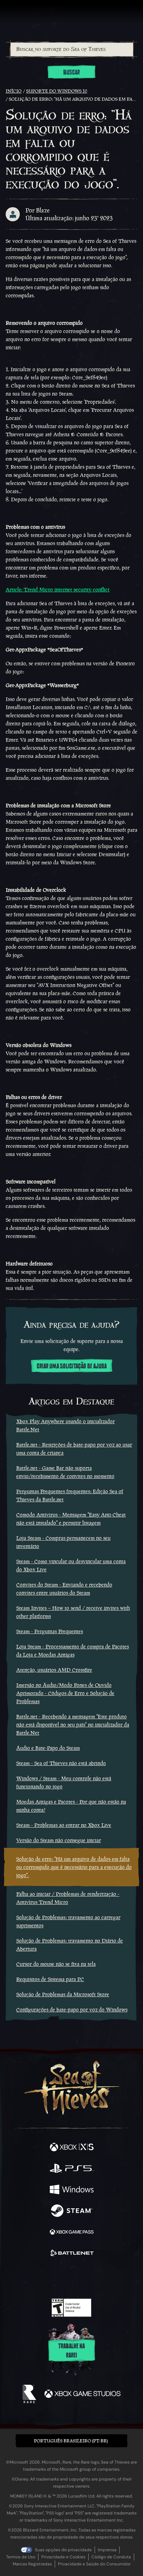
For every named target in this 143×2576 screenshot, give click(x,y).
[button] (71, 2440)
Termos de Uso (20, 2557)
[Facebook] (21, 2277)
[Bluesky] (121, 2278)
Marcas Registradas (32, 2564)
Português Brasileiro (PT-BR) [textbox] (71, 2441)
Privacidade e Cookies (63, 2557)
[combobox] (71, 49)
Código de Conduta (111, 2557)
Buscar (71, 72)
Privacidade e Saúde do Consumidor (94, 2564)
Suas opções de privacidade (63, 2550)
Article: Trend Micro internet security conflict (57, 589)
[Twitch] (49, 2278)
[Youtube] (70, 2278)
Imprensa (107, 2550)
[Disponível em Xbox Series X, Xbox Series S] (71, 2148)
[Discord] (91, 2278)
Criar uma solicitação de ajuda (72, 1366)
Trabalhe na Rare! (71, 2351)
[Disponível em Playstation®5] (71, 2169)
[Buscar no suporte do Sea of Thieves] (72, 49)
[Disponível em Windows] (71, 2190)
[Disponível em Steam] (71, 2211)
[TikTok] (106, 2278)
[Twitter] (34, 2277)
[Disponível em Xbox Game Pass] (71, 2233)
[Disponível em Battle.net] (71, 2254)
